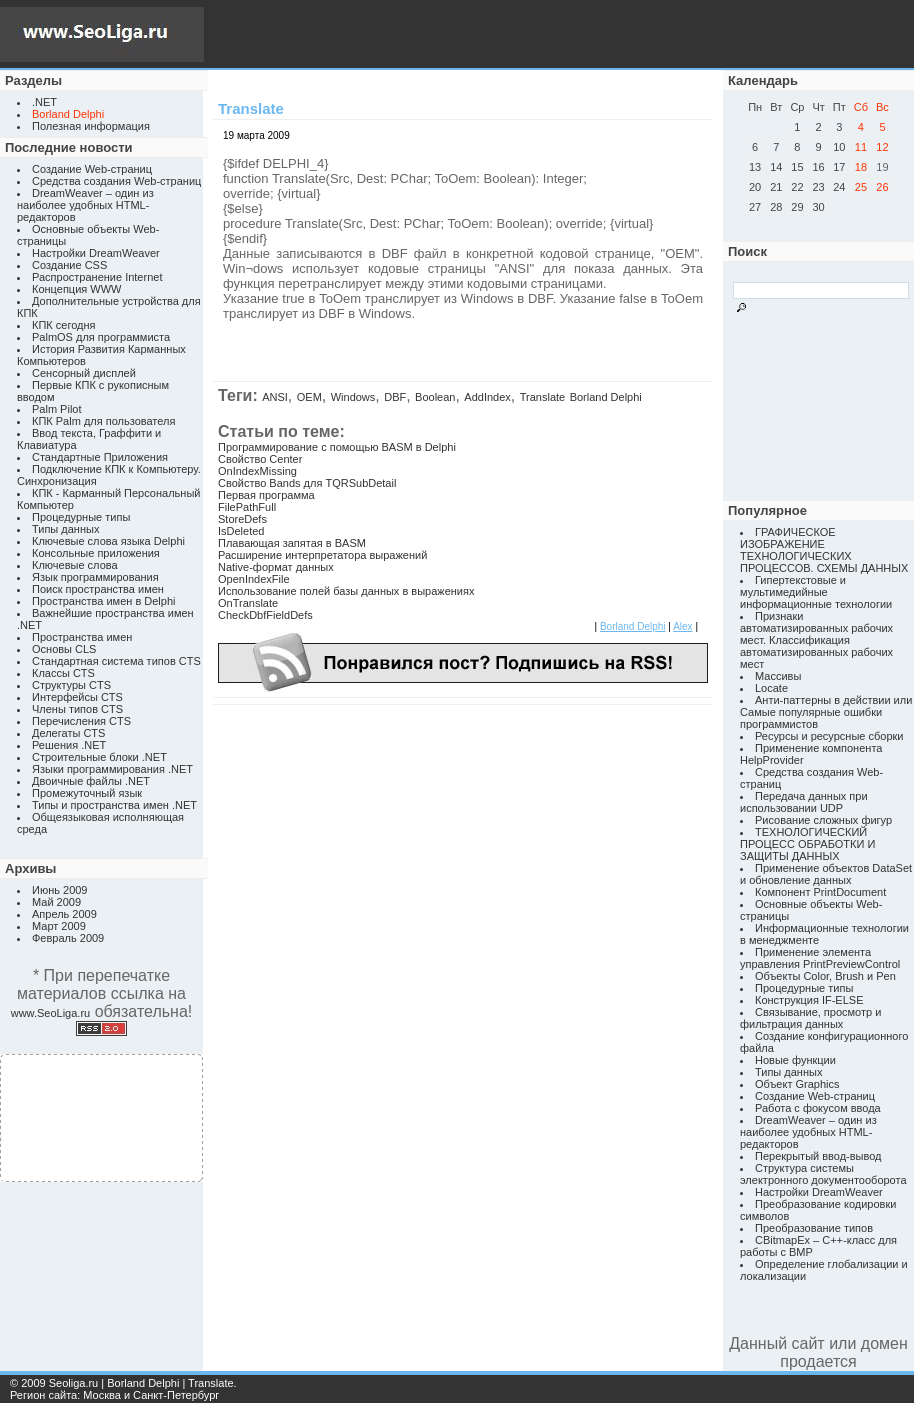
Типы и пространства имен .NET (114, 805)
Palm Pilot (57, 409)
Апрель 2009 (64, 914)
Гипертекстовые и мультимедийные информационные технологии (816, 592)
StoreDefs (242, 519)
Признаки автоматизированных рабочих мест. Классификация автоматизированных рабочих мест (816, 640)
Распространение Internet (97, 277)
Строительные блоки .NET (99, 757)
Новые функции (795, 1060)
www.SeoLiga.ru (51, 1013)
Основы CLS (64, 649)
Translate (542, 397)
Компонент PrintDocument (820, 892)
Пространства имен (82, 637)
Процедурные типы (81, 517)
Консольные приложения (96, 553)
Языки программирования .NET (112, 769)
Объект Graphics (797, 1084)
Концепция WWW (76, 289)
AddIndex (487, 397)
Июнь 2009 (60, 890)
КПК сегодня (64, 325)
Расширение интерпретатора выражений (322, 555)
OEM (309, 397)
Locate (771, 688)
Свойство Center (260, 459)
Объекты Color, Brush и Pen (825, 976)
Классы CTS (63, 673)
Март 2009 (59, 926)
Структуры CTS (71, 685)
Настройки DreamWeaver (96, 253)
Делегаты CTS (68, 733)
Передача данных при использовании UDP (804, 802)
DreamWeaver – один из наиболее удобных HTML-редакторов (85, 205)
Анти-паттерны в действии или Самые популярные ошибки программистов (826, 712)
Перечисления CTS (81, 721)
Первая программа (266, 495)
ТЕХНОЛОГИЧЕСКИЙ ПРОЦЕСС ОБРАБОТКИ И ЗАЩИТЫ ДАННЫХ (807, 844)
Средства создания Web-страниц (116, 181)
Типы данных (65, 529)
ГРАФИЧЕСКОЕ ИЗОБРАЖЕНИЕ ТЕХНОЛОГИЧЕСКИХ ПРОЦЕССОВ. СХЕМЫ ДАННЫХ (824, 550)
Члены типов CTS (77, 709)
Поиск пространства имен (98, 589)
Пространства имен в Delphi (103, 601)
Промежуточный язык (87, 793)
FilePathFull (247, 507)
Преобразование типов (814, 1228)
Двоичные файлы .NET (91, 781)
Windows (353, 397)
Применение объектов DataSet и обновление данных (826, 874)
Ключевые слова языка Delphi (108, 541)
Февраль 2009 (68, 938)
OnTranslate (248, 603)
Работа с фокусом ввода (818, 1108)
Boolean (435, 397)
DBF (395, 397)
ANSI (275, 397)
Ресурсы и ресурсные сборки (829, 736)
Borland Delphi (606, 397)
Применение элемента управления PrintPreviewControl (820, 958)
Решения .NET (69, 745)
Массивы (778, 676)
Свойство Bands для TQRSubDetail (307, 483)
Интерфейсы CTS (77, 697)
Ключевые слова (75, 565)
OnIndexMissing (257, 471)
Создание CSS (69, 265)
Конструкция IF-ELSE (809, 1000)
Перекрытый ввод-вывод (818, 1156)
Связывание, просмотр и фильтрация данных (810, 1018)
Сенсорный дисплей (84, 373)
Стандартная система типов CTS (116, 661)
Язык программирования (95, 577)
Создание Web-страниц (92, 169)
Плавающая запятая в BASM (292, 543)
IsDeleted (241, 531)
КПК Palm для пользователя (103, 421)
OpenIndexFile (254, 579)
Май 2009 (56, 902)
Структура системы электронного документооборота (823, 1174)
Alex (682, 626)
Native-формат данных (276, 567)
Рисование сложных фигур (823, 820)
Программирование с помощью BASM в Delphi (337, 447)
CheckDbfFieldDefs (265, 615)
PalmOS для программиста (101, 337)
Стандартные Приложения (100, 457)
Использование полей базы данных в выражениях (346, 591)
